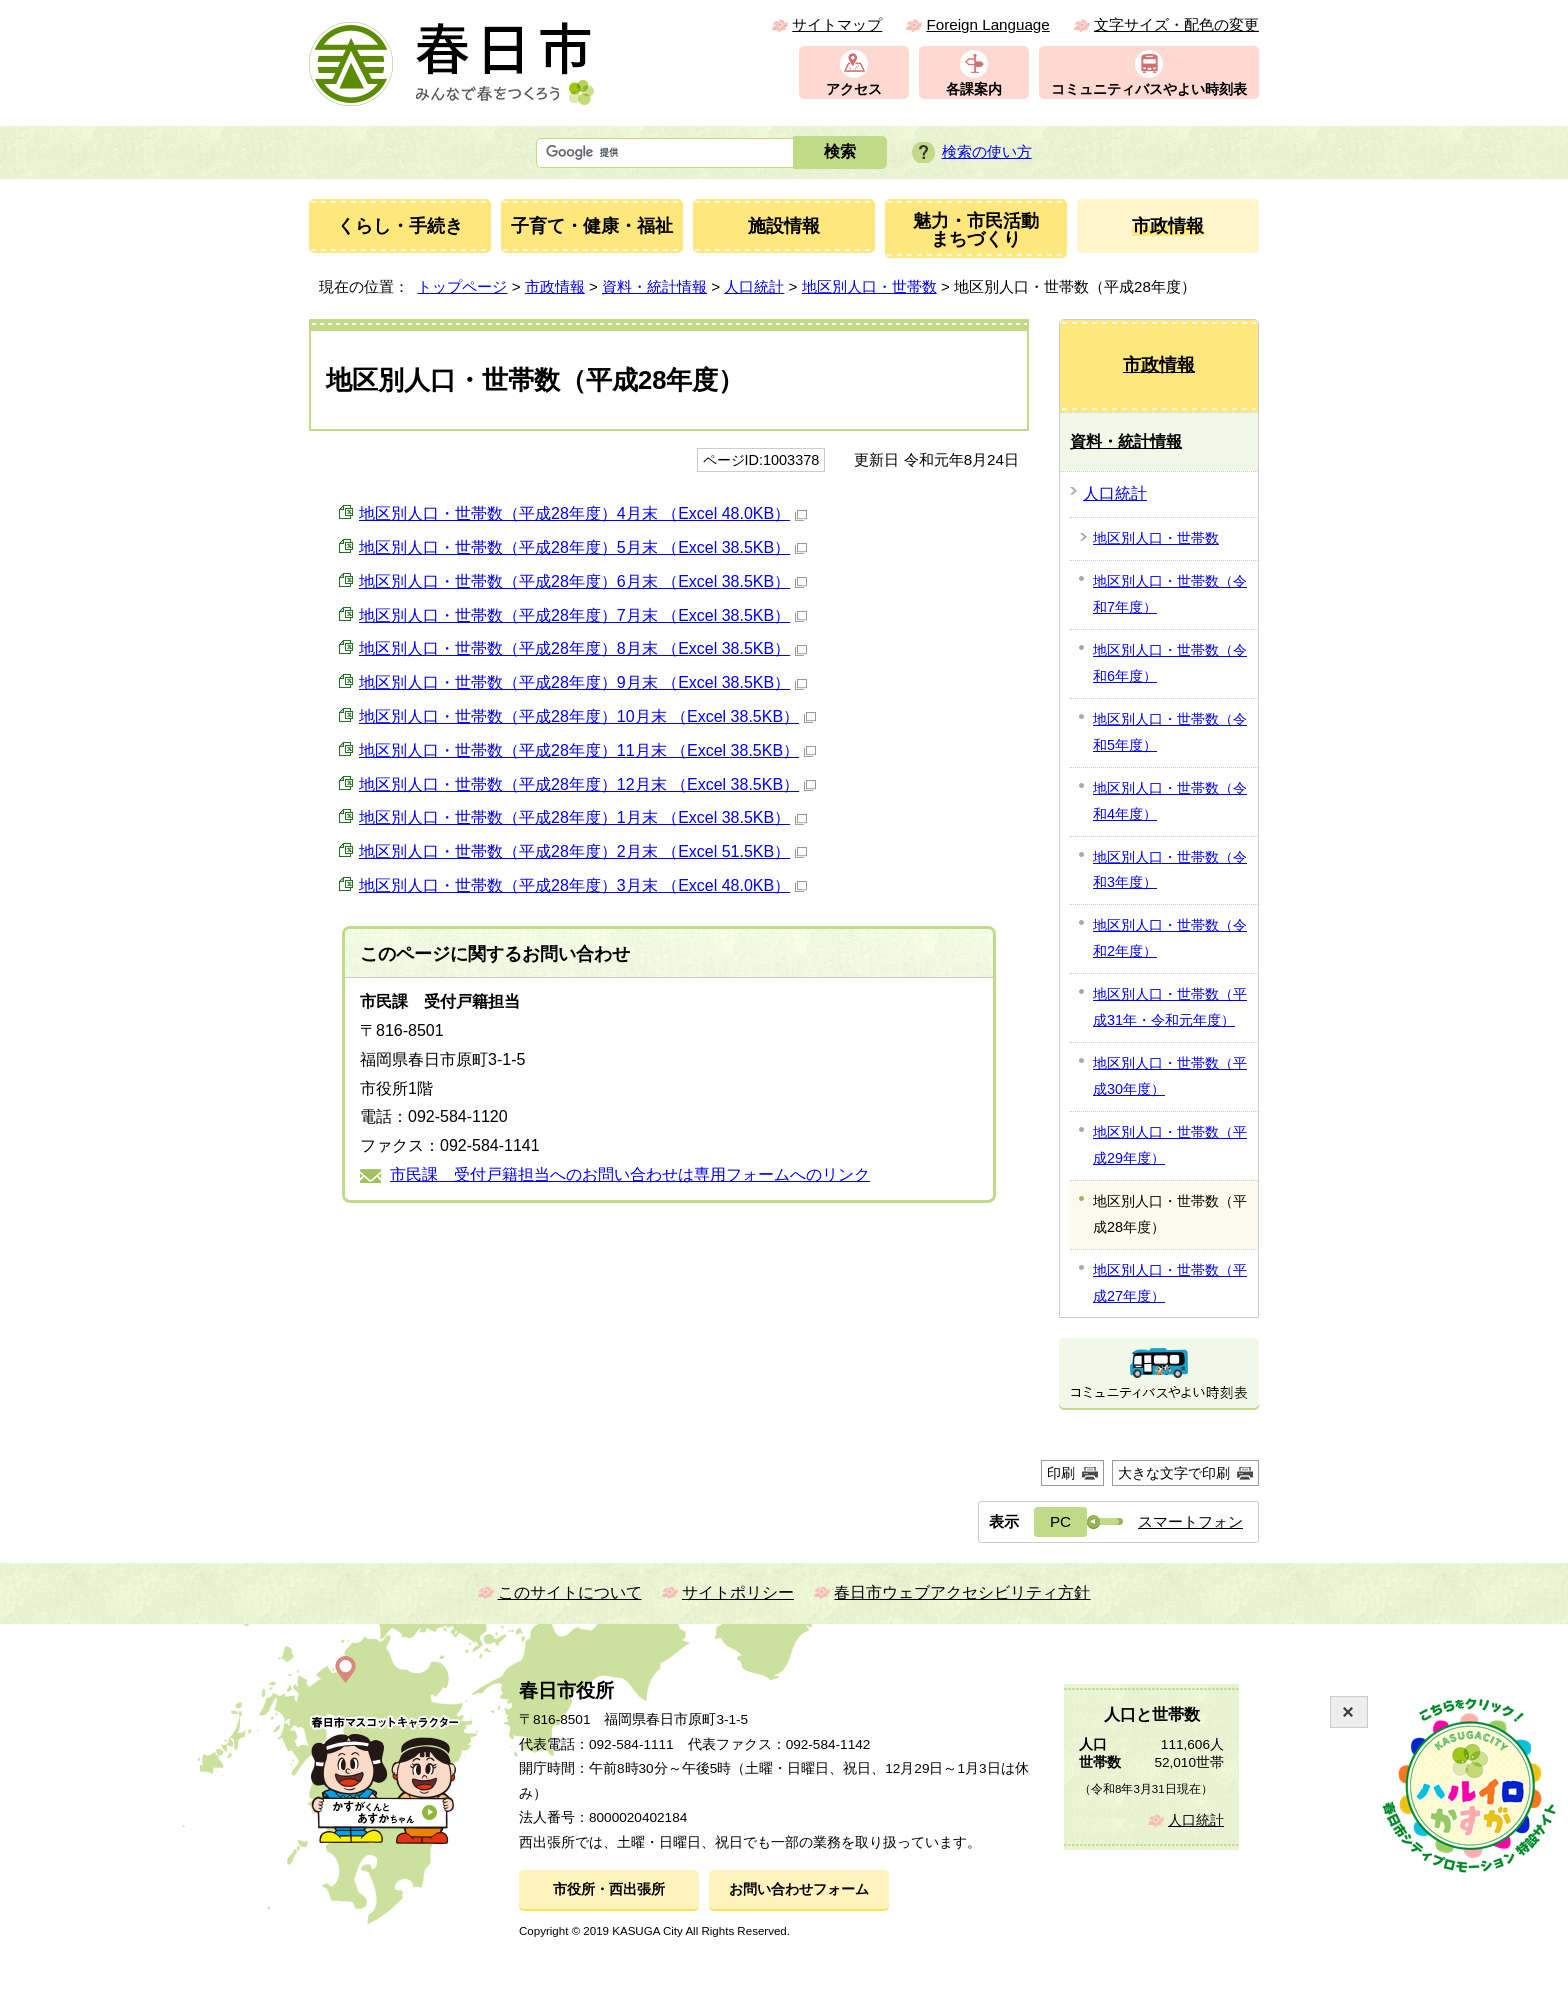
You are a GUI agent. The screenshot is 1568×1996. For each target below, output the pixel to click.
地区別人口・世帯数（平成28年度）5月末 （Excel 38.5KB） (583, 547)
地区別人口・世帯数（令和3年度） (1170, 870)
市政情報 (555, 286)
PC (1060, 1521)
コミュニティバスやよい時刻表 (1149, 89)
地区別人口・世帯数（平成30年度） (1170, 1076)
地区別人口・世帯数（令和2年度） (1170, 938)
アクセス (854, 89)
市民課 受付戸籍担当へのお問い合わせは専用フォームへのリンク (630, 1174)
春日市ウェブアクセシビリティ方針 (962, 1592)
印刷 (1061, 1473)
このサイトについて (570, 1592)
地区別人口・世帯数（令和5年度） (1170, 732)
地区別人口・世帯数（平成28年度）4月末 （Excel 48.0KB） (583, 513)
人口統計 (754, 286)
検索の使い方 (987, 151)
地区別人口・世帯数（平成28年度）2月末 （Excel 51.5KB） (583, 851)
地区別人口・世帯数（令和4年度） (1170, 801)
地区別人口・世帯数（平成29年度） (1170, 1145)
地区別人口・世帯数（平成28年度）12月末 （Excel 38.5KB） (587, 784)
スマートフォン (1190, 1521)
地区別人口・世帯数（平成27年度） (1170, 1283)
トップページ (462, 286)
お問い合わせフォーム (799, 1889)
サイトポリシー (738, 1592)
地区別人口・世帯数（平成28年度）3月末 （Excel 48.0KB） (583, 885)
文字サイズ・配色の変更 (1176, 24)
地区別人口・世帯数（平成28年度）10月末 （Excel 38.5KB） (587, 716)
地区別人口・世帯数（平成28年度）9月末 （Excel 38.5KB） (583, 682)
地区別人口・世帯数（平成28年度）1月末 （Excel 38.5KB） (583, 817)
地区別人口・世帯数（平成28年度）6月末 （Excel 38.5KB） (583, 581)
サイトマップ (837, 24)
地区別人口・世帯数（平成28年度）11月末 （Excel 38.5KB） (587, 750)
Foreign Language (987, 24)
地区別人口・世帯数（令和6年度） (1170, 663)
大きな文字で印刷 (1174, 1473)
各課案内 (974, 89)
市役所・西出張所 (609, 1889)
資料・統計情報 (654, 286)
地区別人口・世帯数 (869, 286)
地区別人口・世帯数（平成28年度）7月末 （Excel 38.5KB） (583, 615)
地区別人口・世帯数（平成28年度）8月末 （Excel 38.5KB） (583, 648)
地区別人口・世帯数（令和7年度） (1170, 594)
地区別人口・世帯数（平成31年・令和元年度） (1170, 1007)
